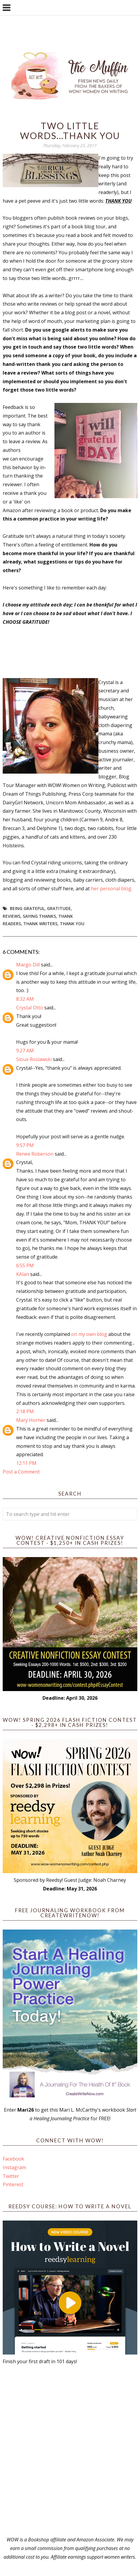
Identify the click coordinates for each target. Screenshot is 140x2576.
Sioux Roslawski (34, 1059)
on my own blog (89, 1334)
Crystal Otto (29, 1007)
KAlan (22, 1274)
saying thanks (39, 916)
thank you (72, 923)
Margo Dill (28, 964)
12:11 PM (26, 1463)
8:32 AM (25, 999)
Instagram (14, 2167)
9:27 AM (25, 1050)
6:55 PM (25, 1265)
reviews (11, 916)
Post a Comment (21, 1471)
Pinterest (13, 2184)
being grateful (27, 908)
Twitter (11, 2176)
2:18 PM (25, 1411)
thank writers (40, 923)
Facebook (13, 2158)
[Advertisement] (70, 2450)
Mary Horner (30, 1420)
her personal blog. (112, 888)
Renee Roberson (35, 1154)
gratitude (59, 908)
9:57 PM (25, 1145)
